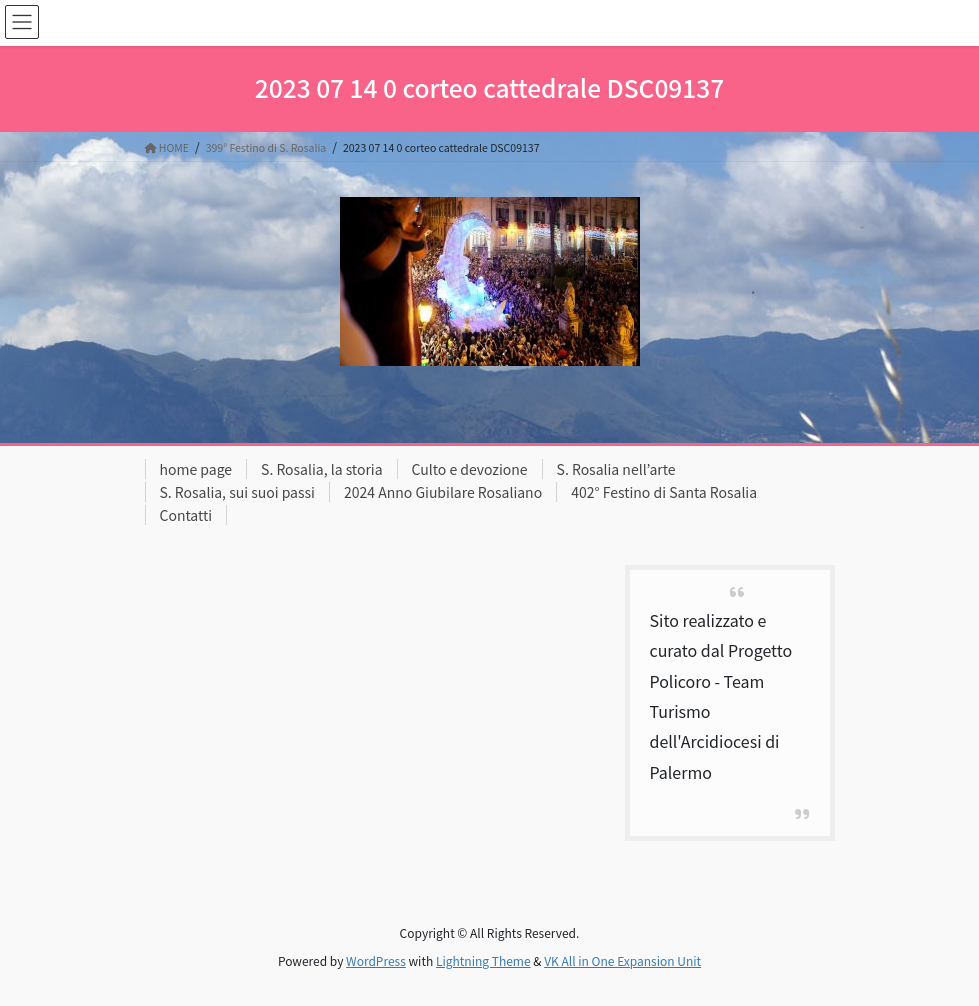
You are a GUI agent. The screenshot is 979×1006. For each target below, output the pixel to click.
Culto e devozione (470, 469)
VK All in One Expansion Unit (622, 960)
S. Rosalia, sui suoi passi (237, 492)
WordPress (376, 960)
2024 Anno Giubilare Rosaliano (443, 492)
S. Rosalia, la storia (322, 469)
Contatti (186, 515)
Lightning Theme (483, 960)
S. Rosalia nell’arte (616, 469)
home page (196, 469)
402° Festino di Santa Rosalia (664, 492)
